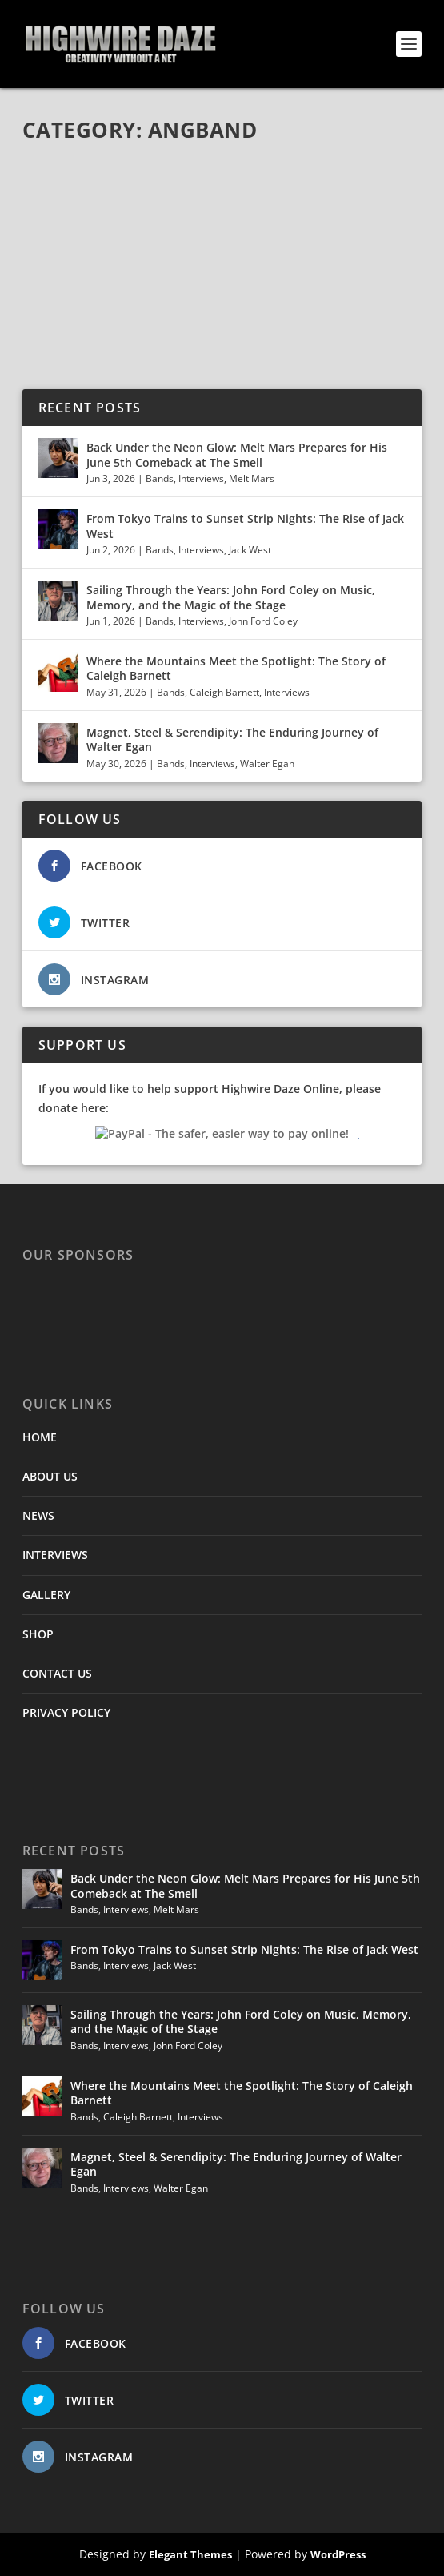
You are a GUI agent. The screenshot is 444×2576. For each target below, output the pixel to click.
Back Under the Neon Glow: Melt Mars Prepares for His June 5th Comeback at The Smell (236, 454)
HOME (39, 1437)
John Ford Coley (263, 621)
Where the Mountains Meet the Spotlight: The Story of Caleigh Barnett (236, 668)
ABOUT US (50, 1476)
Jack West (250, 550)
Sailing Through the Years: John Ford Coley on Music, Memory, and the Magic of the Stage (230, 597)
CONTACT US (57, 1673)
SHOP (38, 1634)
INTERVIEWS (55, 1554)
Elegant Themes (190, 2554)
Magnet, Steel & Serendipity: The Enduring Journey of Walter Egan (232, 739)
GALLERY (46, 1594)
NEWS (38, 1515)
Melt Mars (251, 478)
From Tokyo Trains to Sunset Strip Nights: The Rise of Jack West (245, 526)
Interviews (201, 478)
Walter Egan (267, 763)
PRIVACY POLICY (66, 1712)
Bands (160, 478)
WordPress (338, 2554)
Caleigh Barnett (224, 692)
